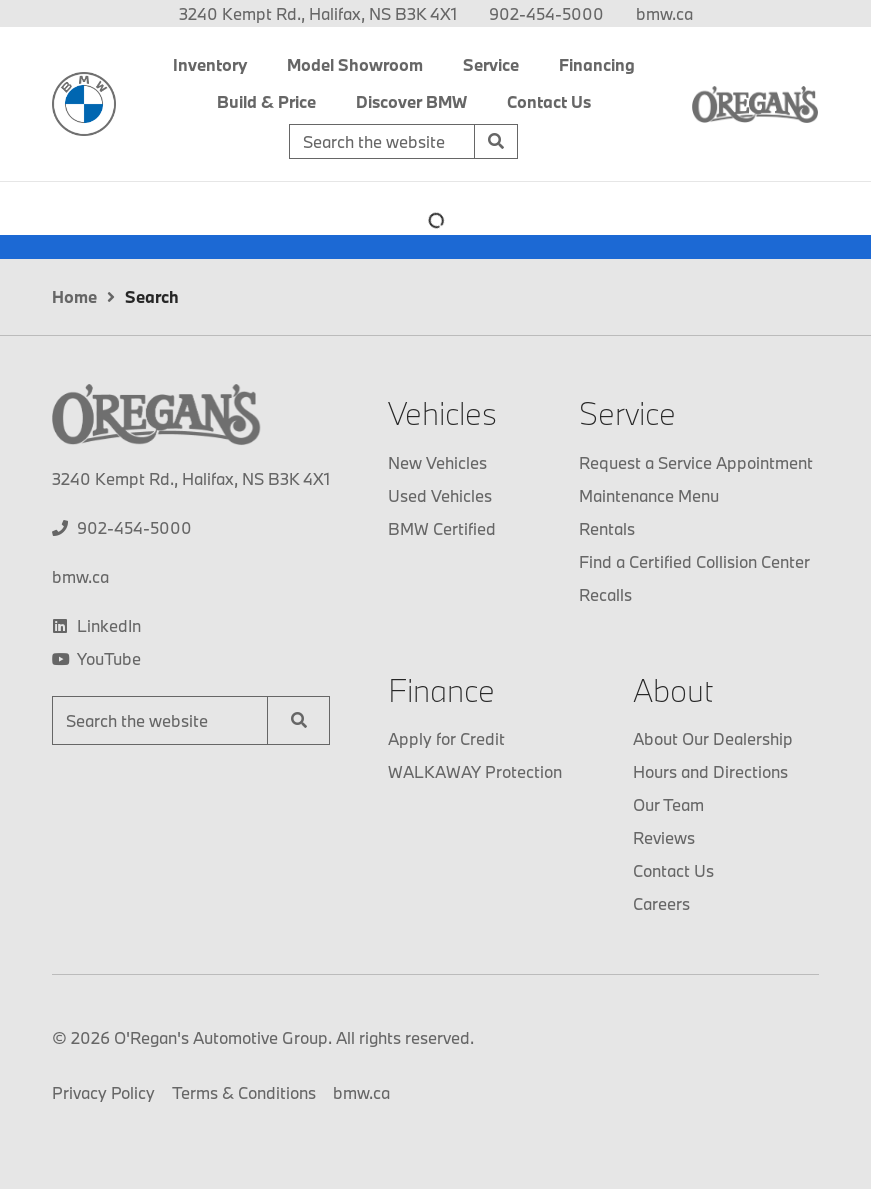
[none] (546, 13)
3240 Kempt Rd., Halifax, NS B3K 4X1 (318, 13)
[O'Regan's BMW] (84, 104)
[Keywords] (382, 142)
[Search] (496, 142)
